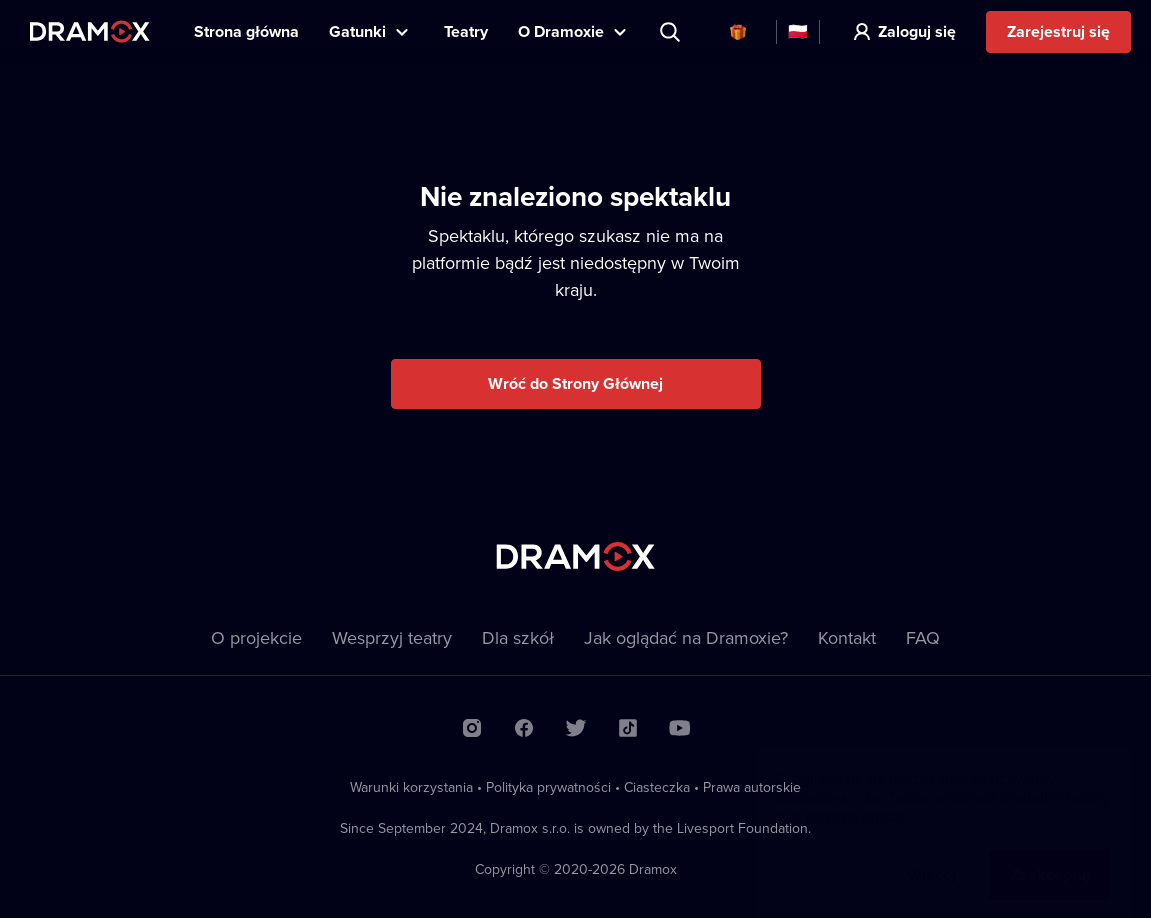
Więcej (931, 854)
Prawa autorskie (752, 787)
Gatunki (357, 31)
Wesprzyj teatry (392, 637)
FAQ (923, 637)
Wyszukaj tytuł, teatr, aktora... (672, 32)
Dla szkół (518, 637)
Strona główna (246, 31)
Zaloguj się (917, 31)
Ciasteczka (657, 787)
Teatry (466, 31)
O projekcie (256, 637)
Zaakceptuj (1050, 854)
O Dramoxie (561, 31)
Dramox (90, 31)
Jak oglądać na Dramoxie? (686, 637)
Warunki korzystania (411, 787)
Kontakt (847, 637)
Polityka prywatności (548, 787)
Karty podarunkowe (738, 32)
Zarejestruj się (1058, 31)
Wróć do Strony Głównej (575, 383)
